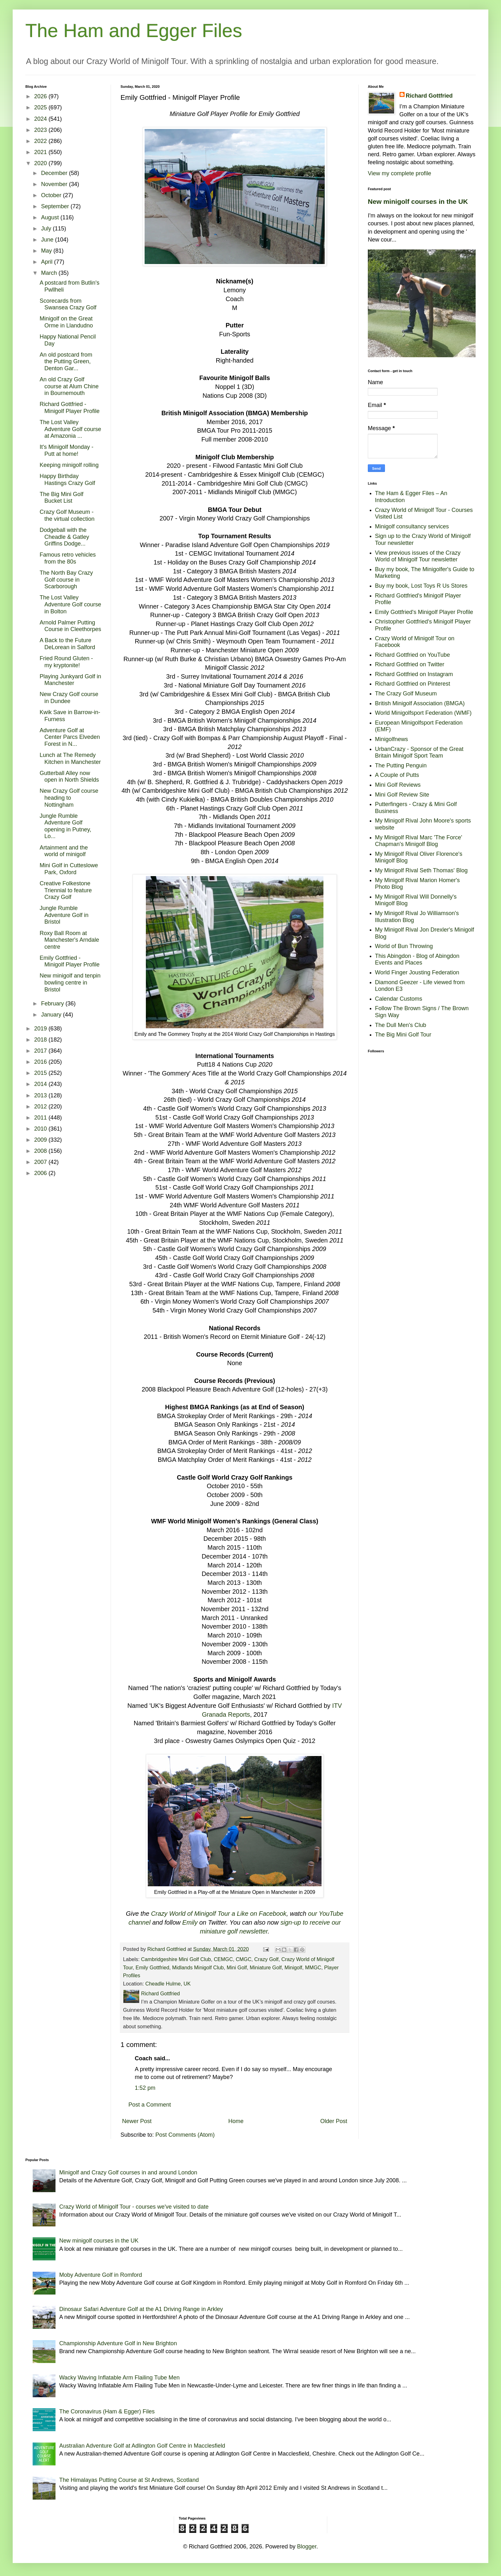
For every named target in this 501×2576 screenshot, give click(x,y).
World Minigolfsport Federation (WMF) (423, 713)
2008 (41, 1151)
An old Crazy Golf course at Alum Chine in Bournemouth (69, 386)
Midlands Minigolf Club (198, 1967)
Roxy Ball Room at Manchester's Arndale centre (69, 940)
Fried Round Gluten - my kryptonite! (66, 661)
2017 (41, 1051)
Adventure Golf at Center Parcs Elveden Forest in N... (70, 737)
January (52, 1014)
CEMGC (223, 1959)
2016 (41, 1062)
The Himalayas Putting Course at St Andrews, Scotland (129, 2480)
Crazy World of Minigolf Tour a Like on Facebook (218, 1913)
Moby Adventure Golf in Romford (100, 2275)
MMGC (313, 1967)
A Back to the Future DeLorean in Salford (67, 643)
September (55, 206)
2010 (41, 1129)
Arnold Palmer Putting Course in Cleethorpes (70, 626)
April (47, 262)
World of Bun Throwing (404, 946)
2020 (41, 163)
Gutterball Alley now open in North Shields (69, 776)
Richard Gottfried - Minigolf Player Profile (70, 407)
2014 (41, 1084)
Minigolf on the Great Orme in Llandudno (66, 322)
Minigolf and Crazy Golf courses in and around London (128, 2172)
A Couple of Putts (397, 775)
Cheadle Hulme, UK (168, 1983)
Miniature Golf (266, 1967)
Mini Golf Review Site (402, 794)
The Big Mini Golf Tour (403, 1034)
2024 (41, 119)
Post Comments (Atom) (185, 2135)
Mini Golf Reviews (398, 785)
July (47, 228)
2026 (41, 96)
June (48, 239)
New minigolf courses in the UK (418, 201)
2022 (41, 141)
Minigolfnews (391, 739)
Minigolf (293, 1967)
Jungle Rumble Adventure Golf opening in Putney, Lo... (65, 826)
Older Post (333, 2121)
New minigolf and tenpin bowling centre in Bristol (70, 982)
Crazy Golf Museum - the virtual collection (67, 515)
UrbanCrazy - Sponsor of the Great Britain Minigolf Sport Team (419, 752)
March (49, 273)
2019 (41, 1028)
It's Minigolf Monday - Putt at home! (67, 450)
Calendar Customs (398, 999)
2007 (41, 1162)
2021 (41, 152)
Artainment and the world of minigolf (64, 851)
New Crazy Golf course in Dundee (69, 697)
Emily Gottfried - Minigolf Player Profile (70, 961)
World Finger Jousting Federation (417, 972)
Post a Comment (149, 2104)
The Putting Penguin (401, 765)
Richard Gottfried (429, 96)
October (52, 195)
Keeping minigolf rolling (69, 465)
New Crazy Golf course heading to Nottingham (69, 798)
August (50, 217)
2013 (41, 1095)
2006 (41, 1173)
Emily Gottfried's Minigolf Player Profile (424, 612)
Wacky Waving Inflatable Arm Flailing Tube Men (119, 2377)
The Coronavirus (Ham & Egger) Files (107, 2411)
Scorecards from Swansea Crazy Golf (68, 304)
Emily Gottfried (152, 1967)
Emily (190, 1922)
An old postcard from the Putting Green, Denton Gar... (66, 361)
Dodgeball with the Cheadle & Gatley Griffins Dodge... (64, 537)
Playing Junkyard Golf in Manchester (70, 680)
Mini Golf (237, 1967)
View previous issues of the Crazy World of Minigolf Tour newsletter (418, 556)
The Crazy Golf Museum (406, 693)
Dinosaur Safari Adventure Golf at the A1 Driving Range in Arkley (141, 2309)
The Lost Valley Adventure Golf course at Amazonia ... (70, 429)
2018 (41, 1039)
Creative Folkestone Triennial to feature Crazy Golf (66, 890)
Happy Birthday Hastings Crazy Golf (67, 479)
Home (236, 2121)
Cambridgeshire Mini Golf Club (176, 1959)
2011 (41, 1117)
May (47, 251)
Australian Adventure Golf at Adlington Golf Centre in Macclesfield (142, 2446)
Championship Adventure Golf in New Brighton (118, 2343)
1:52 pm (145, 2088)
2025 (41, 107)
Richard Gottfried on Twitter (410, 664)
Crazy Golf (266, 1959)
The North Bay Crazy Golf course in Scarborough (66, 580)
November (55, 184)
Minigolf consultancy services (412, 526)
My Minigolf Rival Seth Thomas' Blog (421, 870)
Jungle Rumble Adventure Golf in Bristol (64, 915)
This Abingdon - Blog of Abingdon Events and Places (417, 959)
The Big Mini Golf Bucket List (61, 497)
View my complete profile (399, 173)
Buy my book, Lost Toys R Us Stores (421, 586)
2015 (41, 1073)
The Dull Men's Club (400, 1025)
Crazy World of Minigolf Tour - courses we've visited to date (134, 2207)
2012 (41, 1106)
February (53, 1003)
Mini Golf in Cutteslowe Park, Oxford (69, 868)
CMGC (243, 1959)
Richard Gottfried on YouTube (412, 655)
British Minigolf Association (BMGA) (420, 703)
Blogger (306, 2546)
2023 (41, 130)
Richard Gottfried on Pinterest (412, 684)
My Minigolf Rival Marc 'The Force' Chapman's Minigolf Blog (418, 841)
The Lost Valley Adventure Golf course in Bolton (70, 604)
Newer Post (137, 2121)
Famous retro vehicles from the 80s (68, 558)
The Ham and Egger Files (133, 30)
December (55, 173)
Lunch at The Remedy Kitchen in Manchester (70, 758)
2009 (41, 1140)
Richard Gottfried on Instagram (414, 674)
